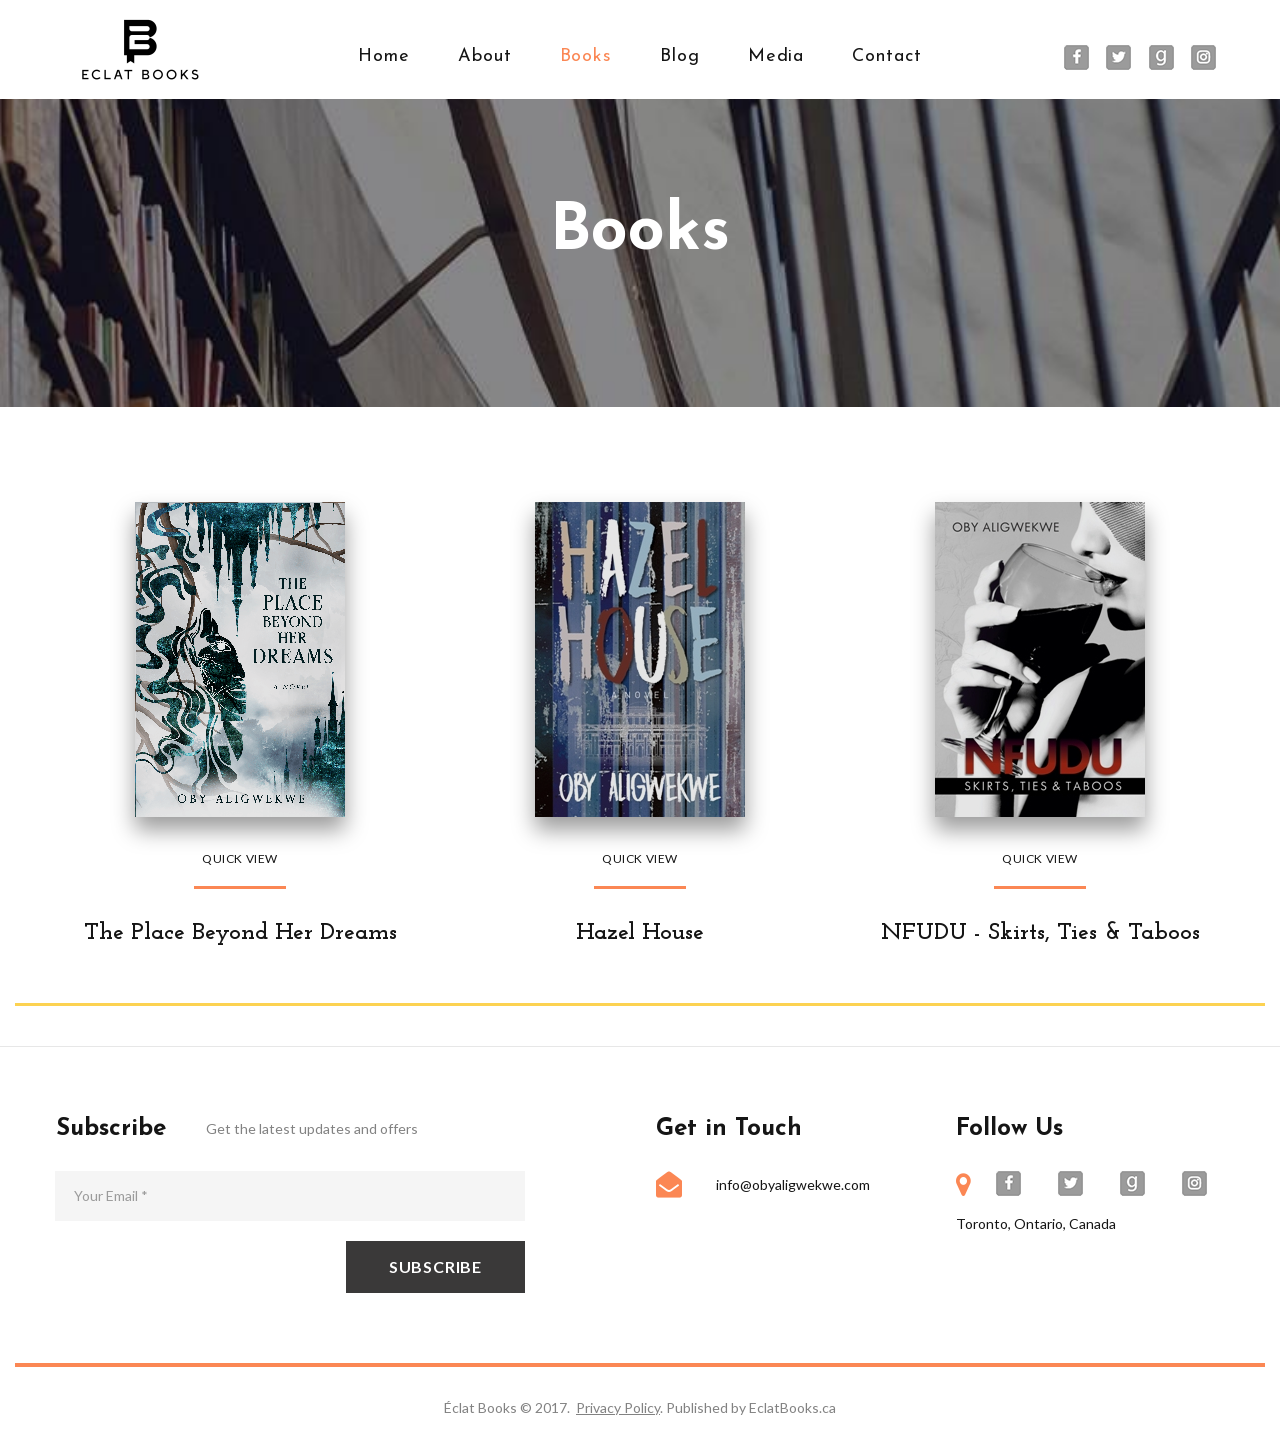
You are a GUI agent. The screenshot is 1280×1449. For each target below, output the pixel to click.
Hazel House (640, 933)
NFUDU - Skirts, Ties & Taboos (1040, 933)
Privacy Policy (618, 1407)
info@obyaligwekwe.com (793, 1184)
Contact (886, 56)
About (485, 56)
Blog (680, 56)
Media (776, 56)
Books (586, 56)
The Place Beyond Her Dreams (240, 933)
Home (384, 56)
